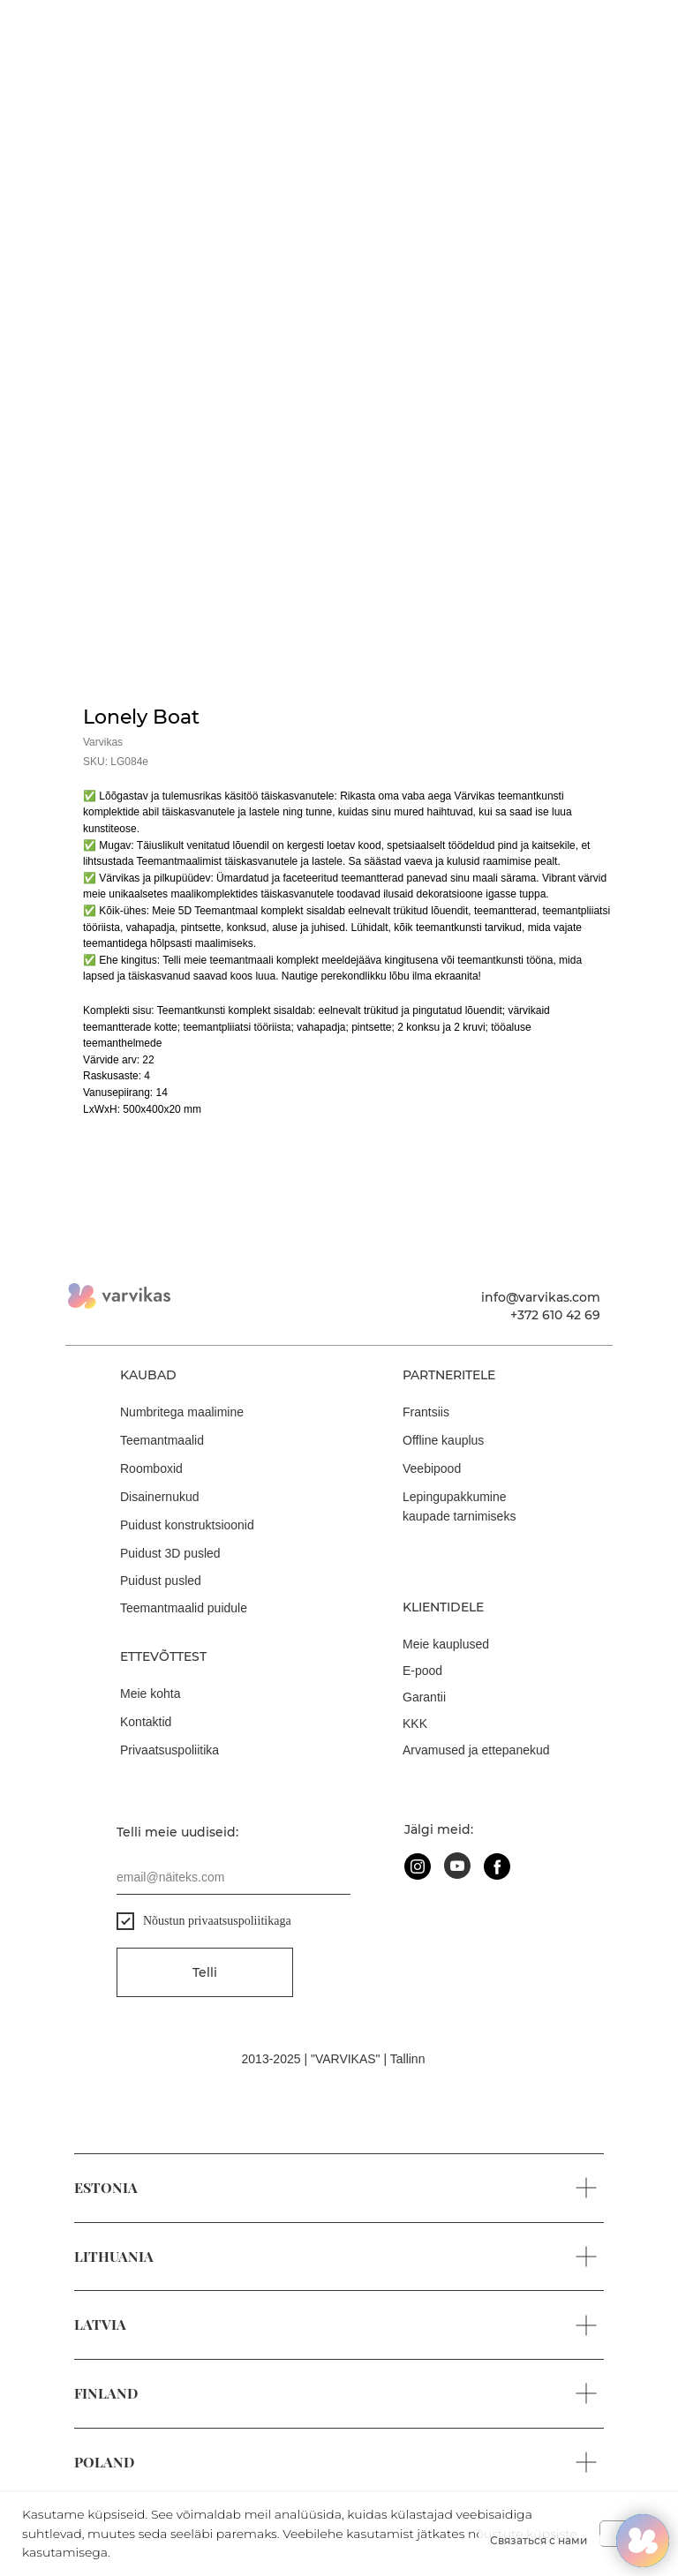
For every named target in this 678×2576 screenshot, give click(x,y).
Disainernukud (160, 1497)
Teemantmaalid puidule (183, 1608)
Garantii (424, 1697)
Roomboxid (151, 1468)
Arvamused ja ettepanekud (476, 1750)
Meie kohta (150, 1693)
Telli (204, 1972)
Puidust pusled (160, 1580)
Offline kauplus (443, 1440)
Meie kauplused (446, 1644)
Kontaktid (145, 1722)
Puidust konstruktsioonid (187, 1525)
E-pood (422, 1671)
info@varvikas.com (540, 1297)
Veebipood (432, 1468)
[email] (233, 1877)
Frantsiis (426, 1412)
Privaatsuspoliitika (169, 1750)
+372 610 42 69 (555, 1315)
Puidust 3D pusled (170, 1553)
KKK (415, 1723)
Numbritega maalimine (182, 1412)
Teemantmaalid (162, 1440)
